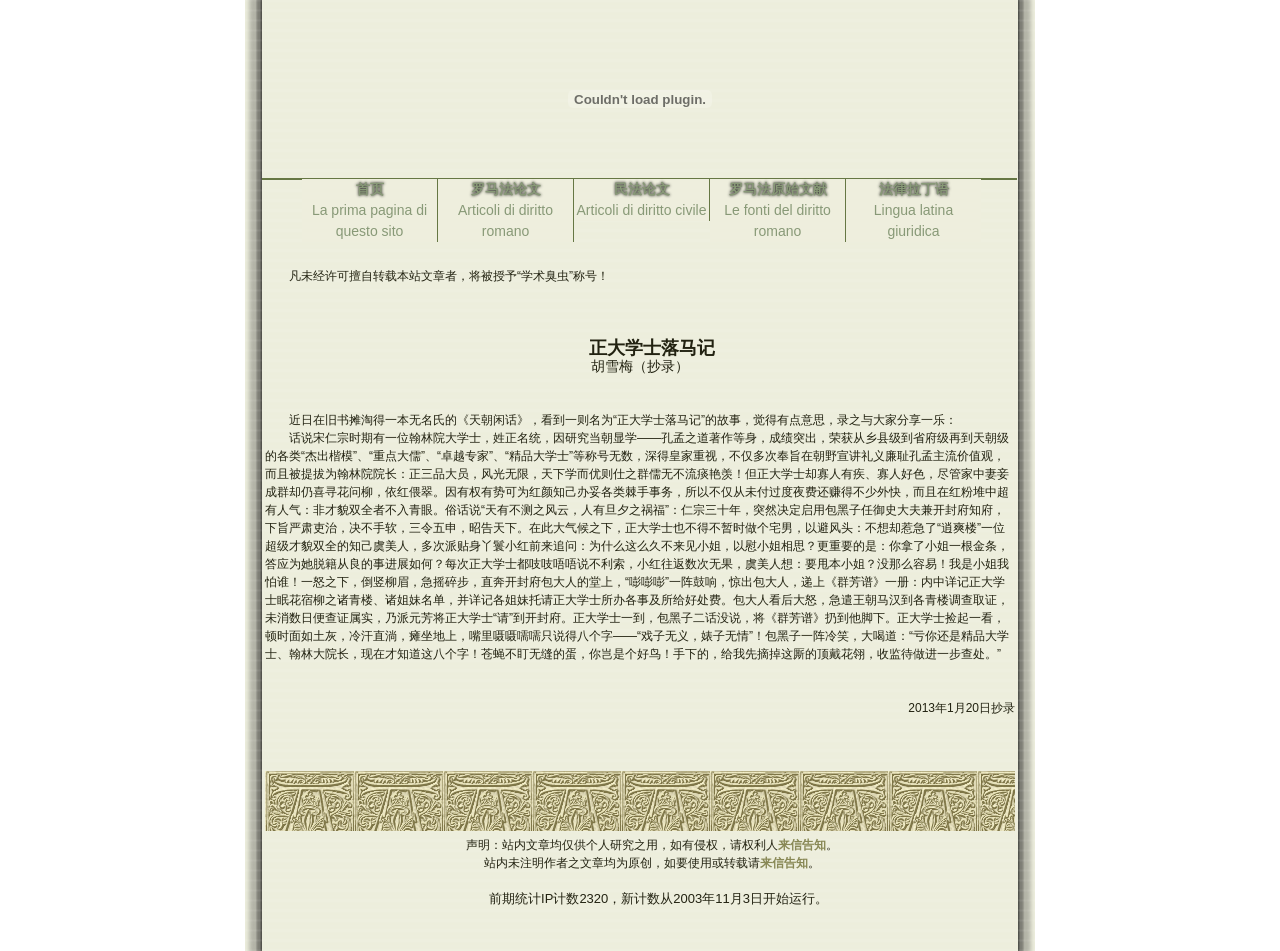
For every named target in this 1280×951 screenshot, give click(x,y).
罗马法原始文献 (778, 189)
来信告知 (802, 845)
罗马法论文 (506, 189)
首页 (370, 189)
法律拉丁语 (914, 189)
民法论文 (642, 189)
